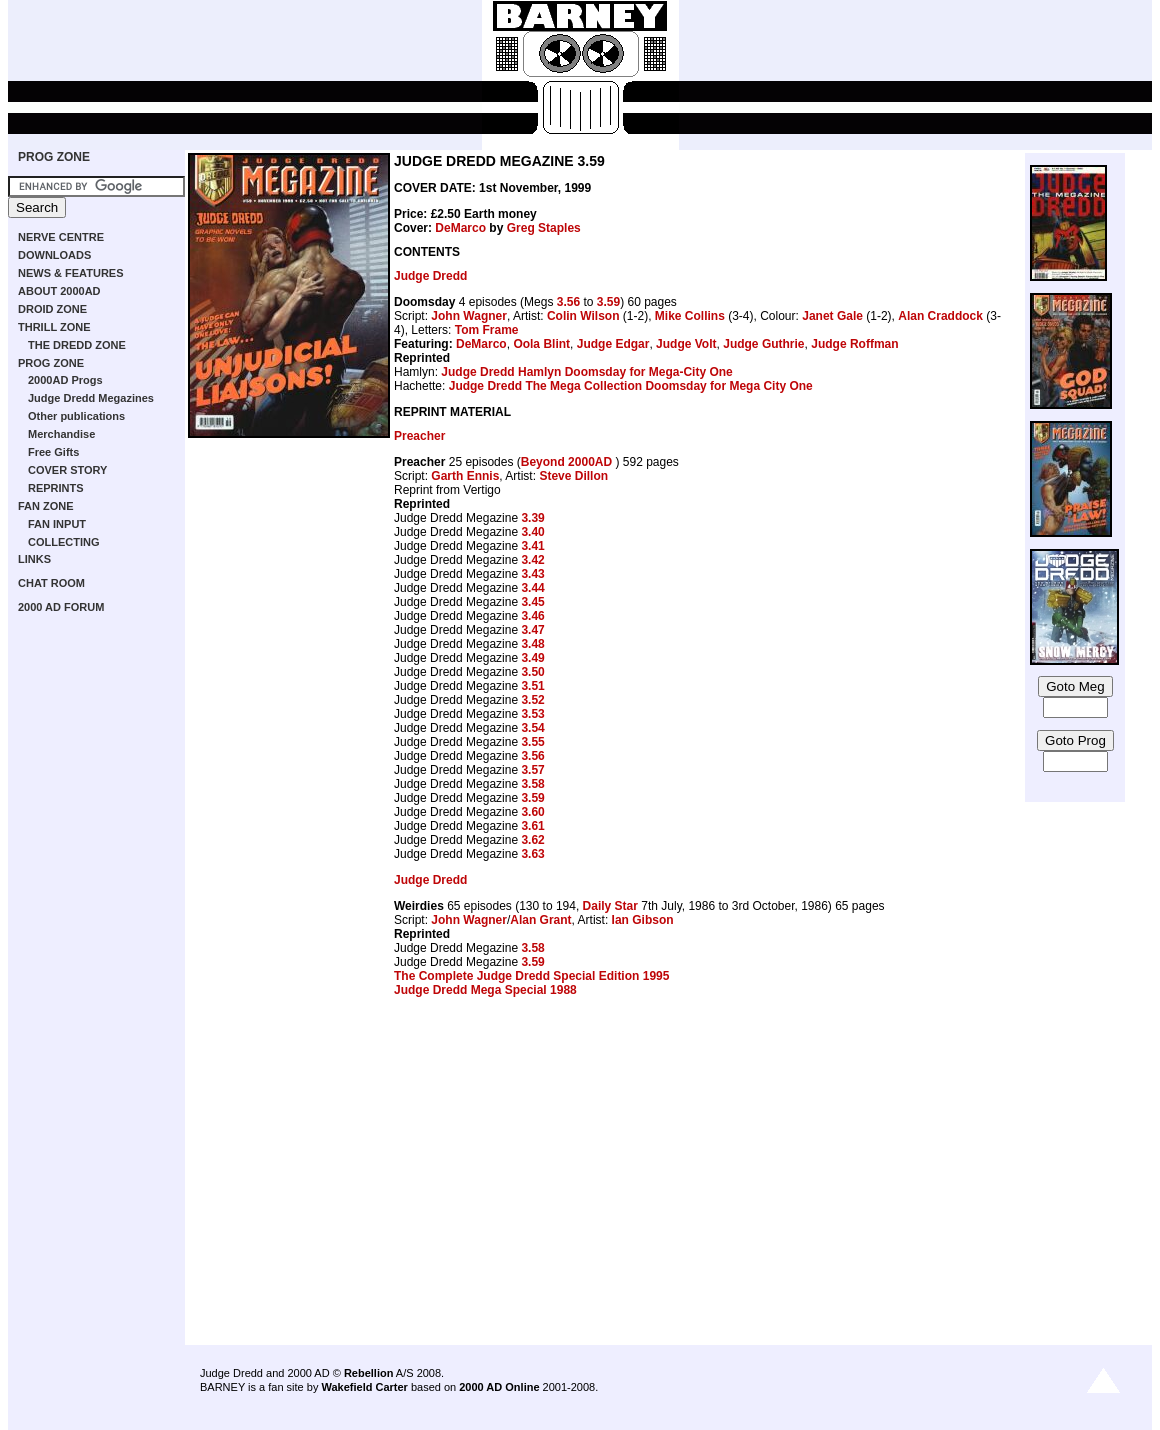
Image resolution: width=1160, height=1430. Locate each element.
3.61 (532, 826)
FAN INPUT (57, 524)
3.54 (532, 728)
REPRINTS (56, 488)
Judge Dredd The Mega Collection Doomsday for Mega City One (631, 386)
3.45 (532, 602)
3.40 (532, 532)
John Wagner (469, 316)
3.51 (532, 686)
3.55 (532, 742)
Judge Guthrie (763, 344)
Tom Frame (487, 330)
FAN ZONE (46, 506)
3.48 (532, 644)
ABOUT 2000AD (59, 291)
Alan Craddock (940, 316)
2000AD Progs (65, 380)
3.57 (532, 770)
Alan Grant (540, 920)
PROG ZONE (54, 157)
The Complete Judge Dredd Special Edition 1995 (531, 976)
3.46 (532, 616)
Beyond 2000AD (568, 462)
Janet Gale (832, 316)
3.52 (532, 700)
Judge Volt (686, 344)
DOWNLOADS (54, 255)
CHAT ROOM (51, 583)
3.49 (532, 658)
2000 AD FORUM (61, 607)
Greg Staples (544, 228)
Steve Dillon (573, 476)
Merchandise (61, 434)
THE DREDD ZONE (77, 345)
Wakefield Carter (364, 1387)
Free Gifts (53, 452)
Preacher (419, 436)
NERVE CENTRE (61, 237)
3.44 (532, 588)
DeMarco (460, 228)
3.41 (532, 546)
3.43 (532, 574)
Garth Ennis (465, 476)
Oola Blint (541, 344)
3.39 (532, 518)
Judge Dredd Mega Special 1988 (485, 990)
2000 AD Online (499, 1387)
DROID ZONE (52, 309)
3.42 (532, 560)
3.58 (532, 784)
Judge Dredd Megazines (91, 398)
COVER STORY (67, 470)
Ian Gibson (643, 920)
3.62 (532, 840)
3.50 (532, 672)
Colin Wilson (583, 316)
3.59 (608, 302)
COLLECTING (64, 542)
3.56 (568, 302)
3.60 (532, 812)
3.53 (532, 714)
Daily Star (610, 906)
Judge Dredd (430, 276)
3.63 (532, 854)
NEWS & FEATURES (71, 273)
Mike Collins (690, 316)
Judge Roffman (854, 344)
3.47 (532, 630)
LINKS (34, 559)
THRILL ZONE (54, 327)
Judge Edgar (613, 344)
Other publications (76, 416)
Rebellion (369, 1373)
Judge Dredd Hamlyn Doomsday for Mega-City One (586, 372)
